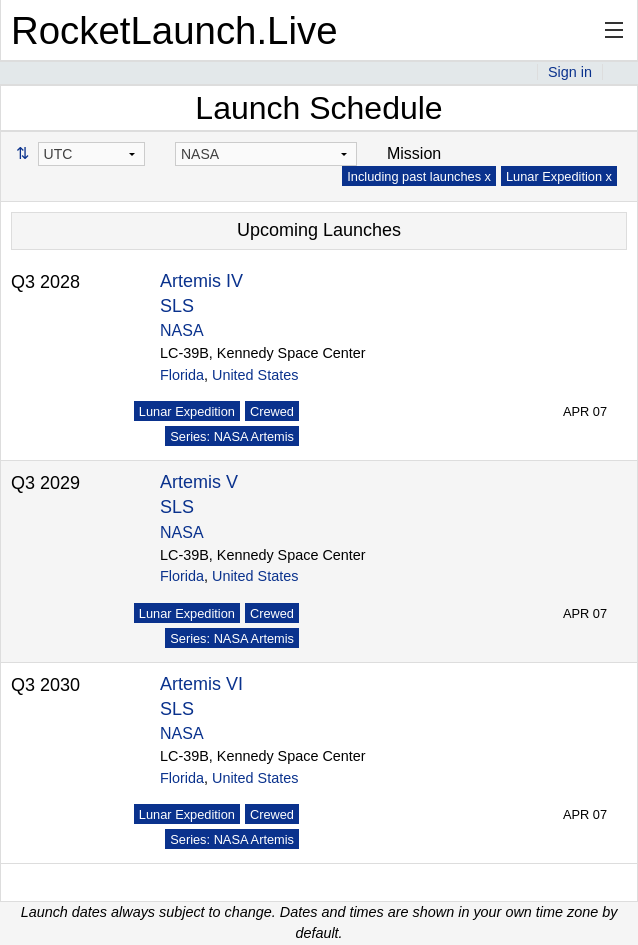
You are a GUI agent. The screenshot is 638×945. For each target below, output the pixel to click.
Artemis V (199, 482)
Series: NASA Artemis (232, 436)
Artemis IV (201, 281)
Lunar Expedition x (559, 176)
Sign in (570, 72)
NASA (182, 330)
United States (255, 375)
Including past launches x (419, 176)
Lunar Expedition (187, 411)
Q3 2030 (45, 685)
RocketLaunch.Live (174, 30)
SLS (177, 306)
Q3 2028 (45, 282)
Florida (182, 375)
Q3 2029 (45, 483)
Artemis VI (201, 684)
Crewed (272, 411)
